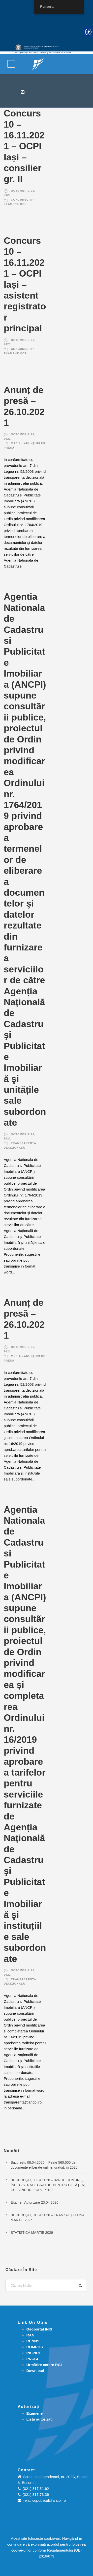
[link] (38, 64)
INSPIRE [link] (33, 2353)
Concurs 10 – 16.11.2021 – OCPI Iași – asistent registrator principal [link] (25, 284)
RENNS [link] (32, 2341)
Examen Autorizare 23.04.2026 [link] (34, 2202)
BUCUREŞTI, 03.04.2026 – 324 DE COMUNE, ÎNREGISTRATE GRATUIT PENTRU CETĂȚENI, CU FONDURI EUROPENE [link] (48, 2185)
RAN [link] (30, 2335)
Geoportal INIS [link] (39, 2329)
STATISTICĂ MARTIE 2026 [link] (32, 2233)
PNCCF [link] (32, 2359)
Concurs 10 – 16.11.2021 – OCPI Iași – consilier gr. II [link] (24, 146)
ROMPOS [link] (34, 2347)
